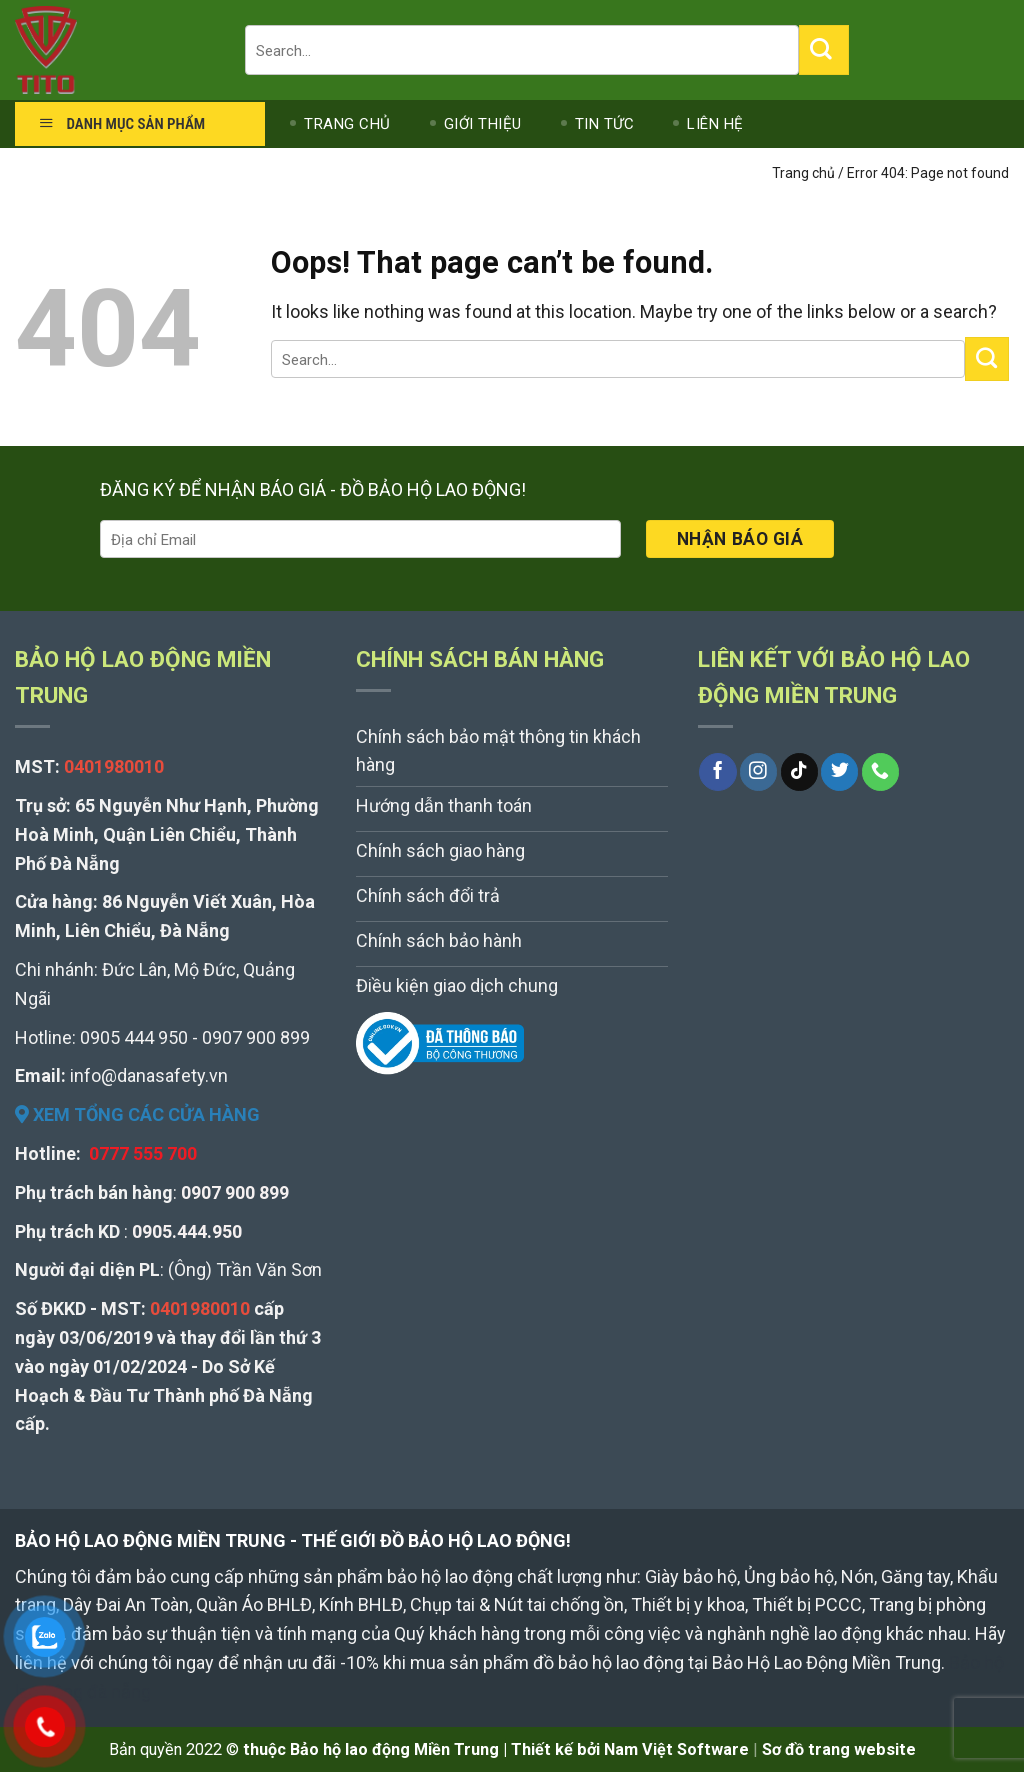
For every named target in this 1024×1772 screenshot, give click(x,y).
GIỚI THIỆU (483, 124)
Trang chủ (803, 173)
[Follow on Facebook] (717, 772)
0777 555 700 (143, 1153)
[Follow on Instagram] (758, 772)
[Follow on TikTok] (799, 772)
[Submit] (824, 50)
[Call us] (880, 772)
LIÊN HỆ (715, 124)
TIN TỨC (605, 124)
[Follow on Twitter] (839, 772)
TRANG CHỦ (347, 124)
